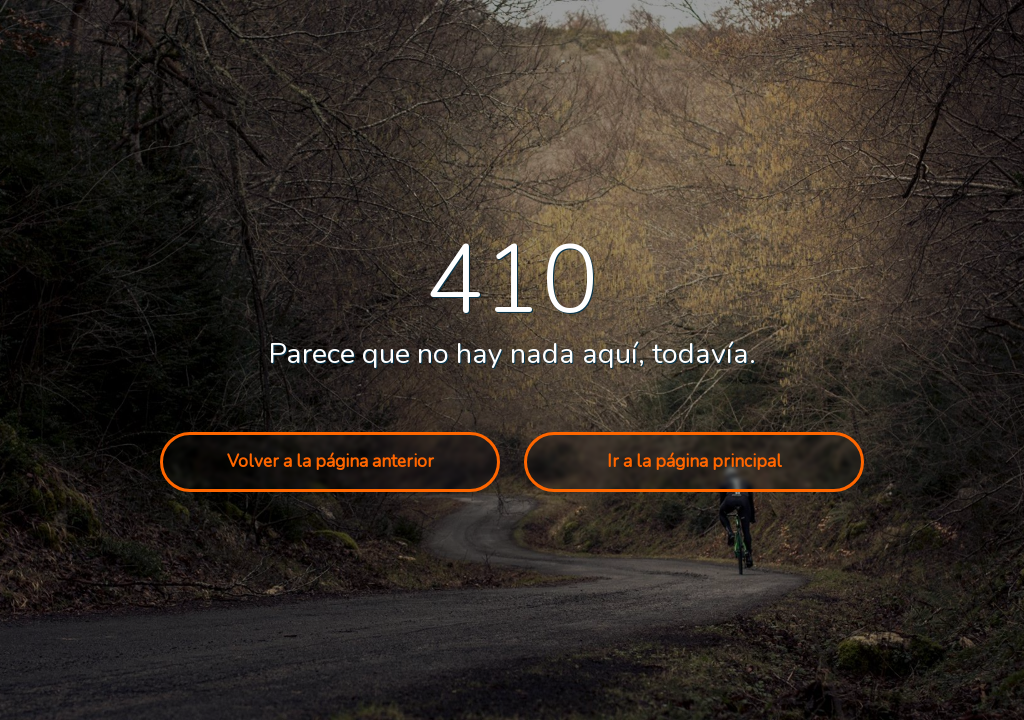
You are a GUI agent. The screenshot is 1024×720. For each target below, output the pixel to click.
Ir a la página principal (694, 461)
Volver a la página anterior (330, 461)
